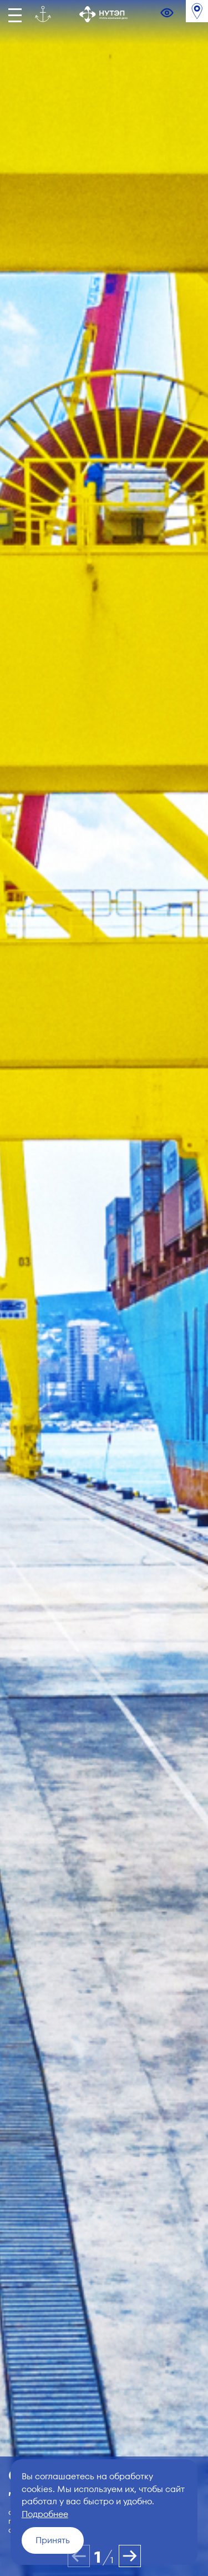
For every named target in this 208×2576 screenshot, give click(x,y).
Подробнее (45, 2514)
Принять (52, 2540)
